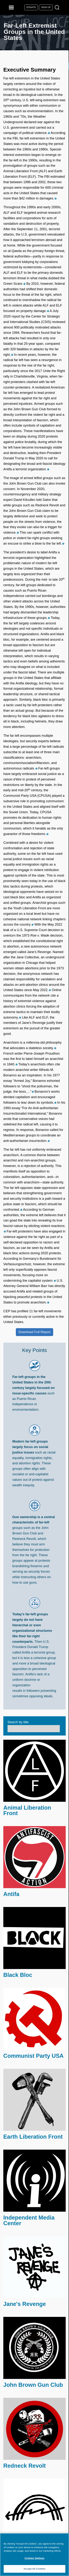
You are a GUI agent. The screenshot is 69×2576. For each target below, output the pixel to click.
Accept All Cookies (35, 2568)
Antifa (11, 1894)
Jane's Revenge (24, 2304)
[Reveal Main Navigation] (12, 7)
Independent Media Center (28, 2220)
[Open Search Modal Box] (57, 7)
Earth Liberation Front (33, 2137)
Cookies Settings (35, 2558)
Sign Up (46, 7)
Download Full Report (35, 1332)
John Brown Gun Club (33, 2385)
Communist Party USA (33, 2056)
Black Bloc (17, 1975)
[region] (34, 2554)
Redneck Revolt (24, 2466)
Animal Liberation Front (27, 1810)
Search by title (18, 1722)
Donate (31, 7)
